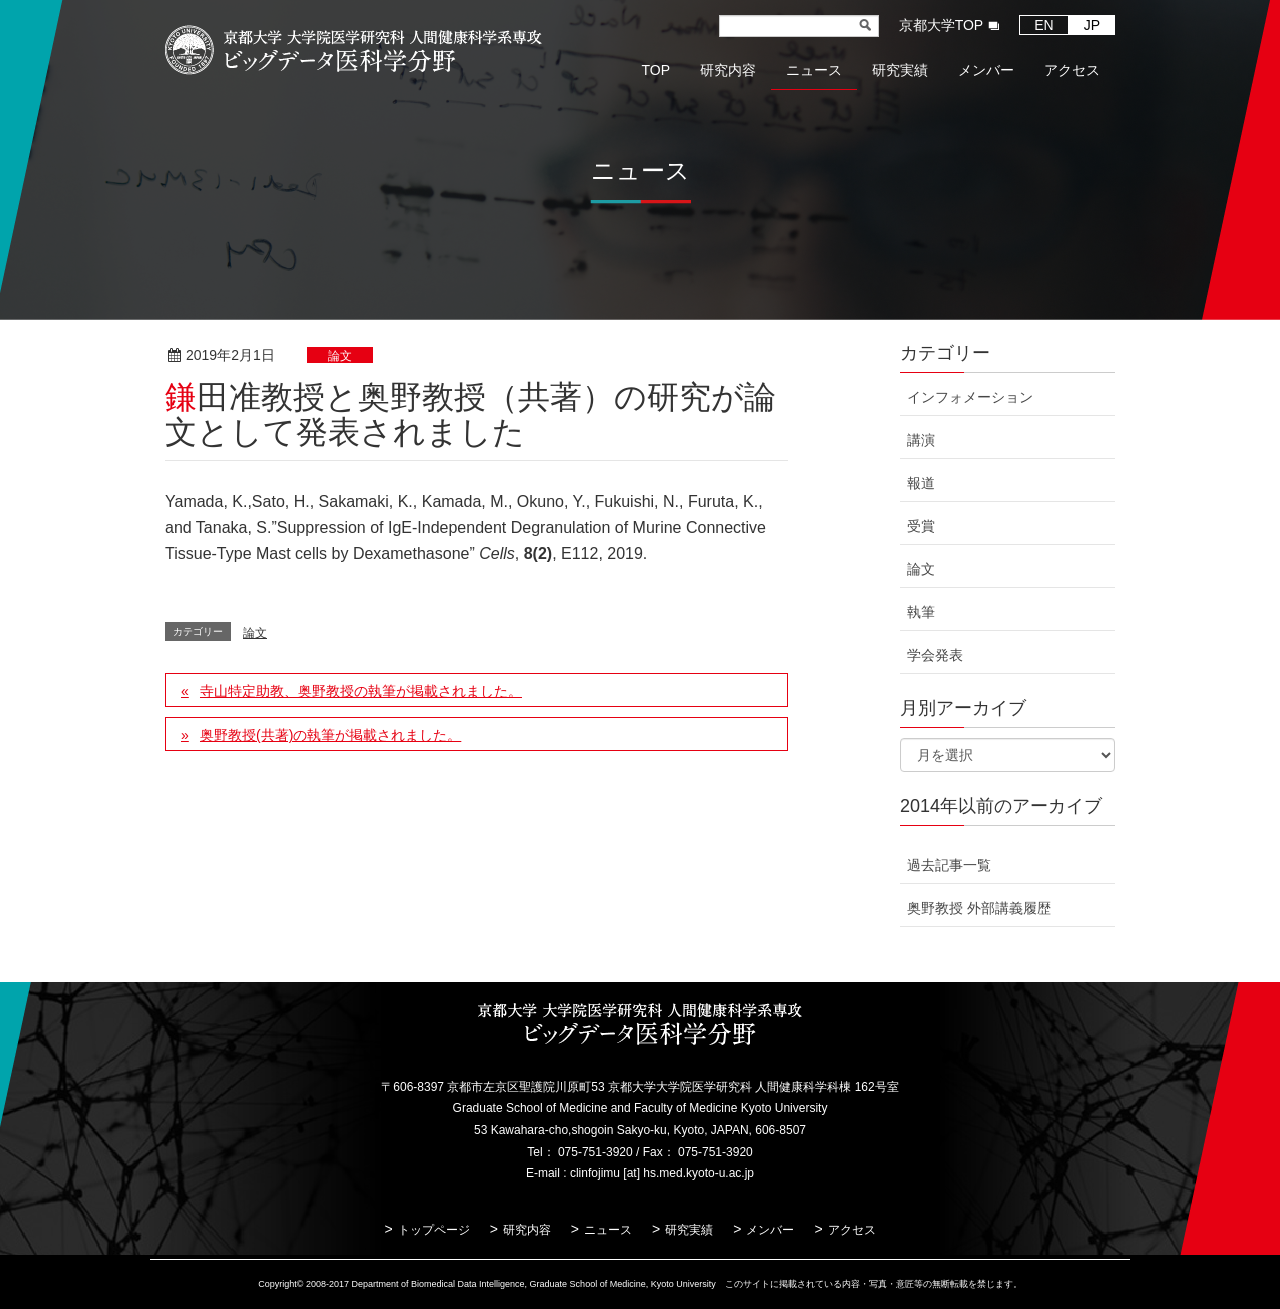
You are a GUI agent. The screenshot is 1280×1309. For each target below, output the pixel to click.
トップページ (434, 1230)
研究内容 (527, 1230)
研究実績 (689, 1230)
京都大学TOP (941, 25)
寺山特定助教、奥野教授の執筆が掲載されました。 (361, 691)
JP (1092, 25)
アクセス (852, 1230)
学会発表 (935, 655)
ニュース (608, 1230)
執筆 (921, 612)
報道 (921, 483)
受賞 (921, 526)
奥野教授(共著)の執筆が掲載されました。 (330, 735)
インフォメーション (970, 397)
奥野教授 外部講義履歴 (979, 908)
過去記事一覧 (949, 865)
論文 (340, 356)
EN (1043, 25)
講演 (921, 440)
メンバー (770, 1230)
